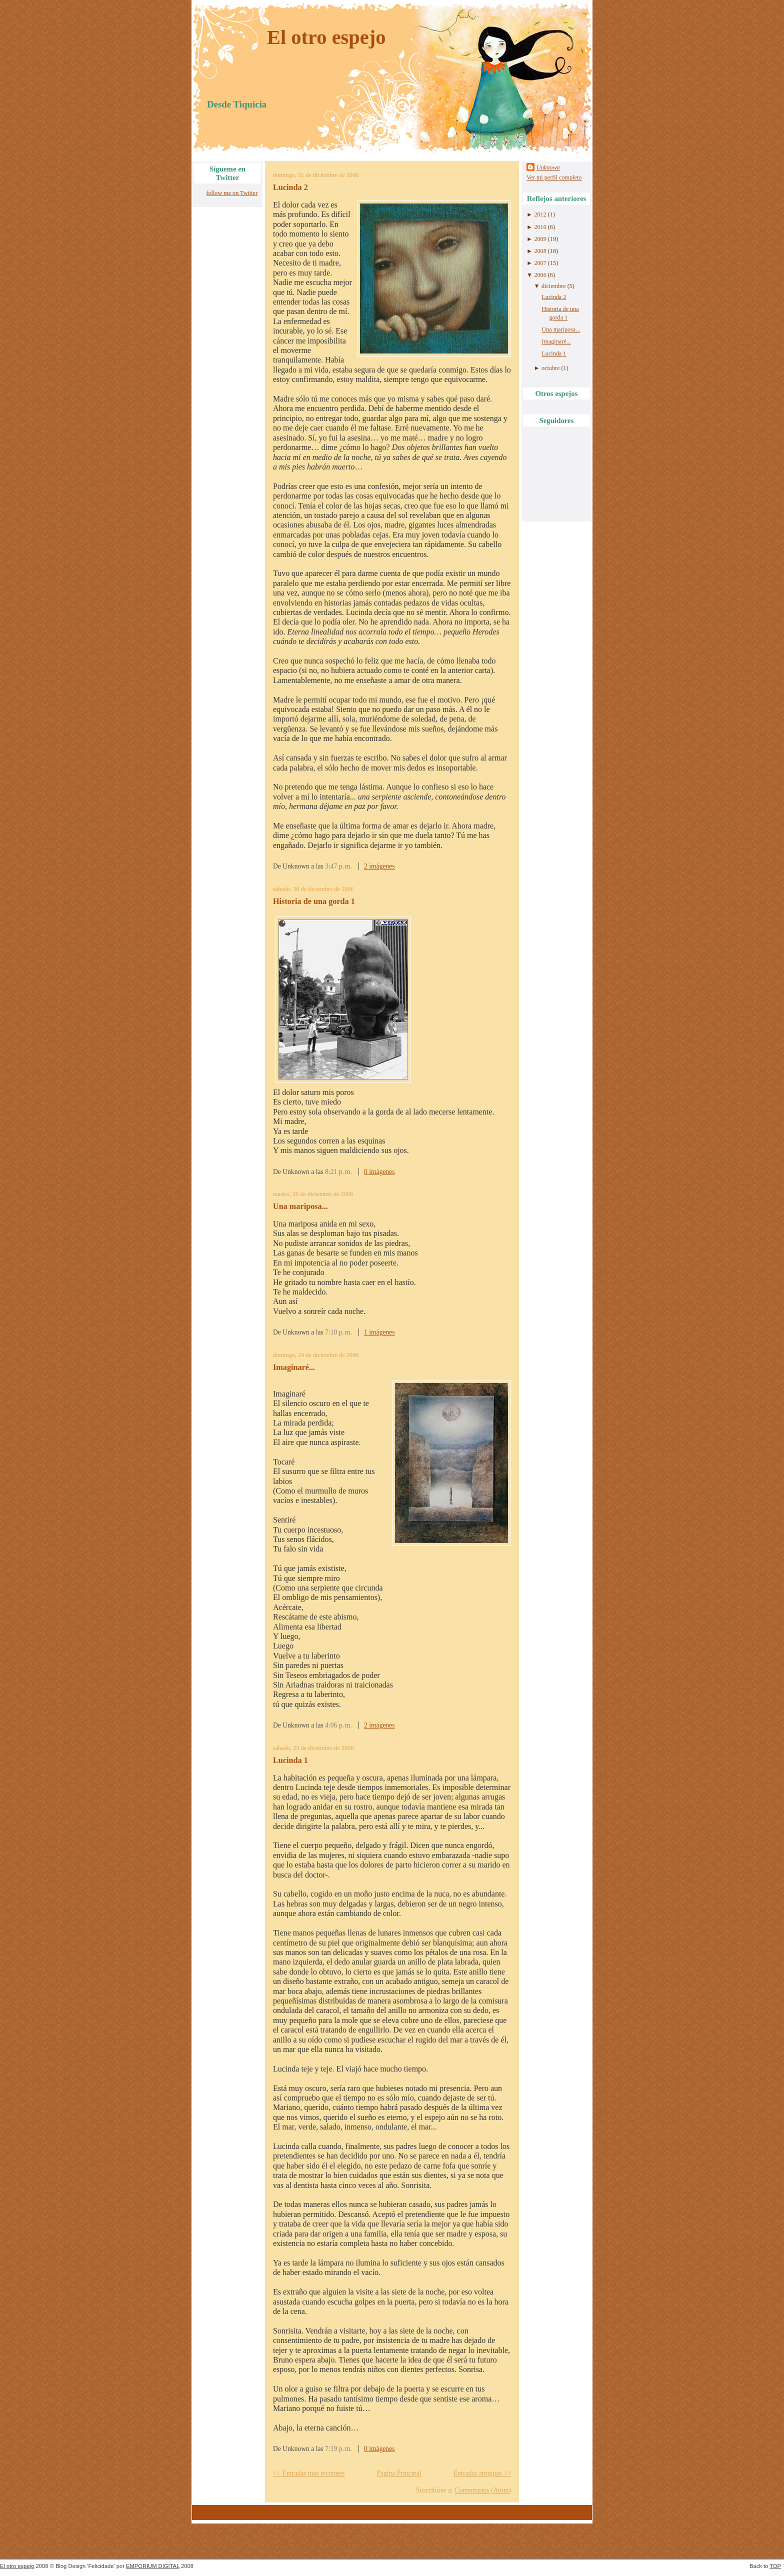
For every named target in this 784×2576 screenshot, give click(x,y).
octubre (551, 368)
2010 (540, 227)
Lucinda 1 (290, 1760)
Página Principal (398, 2473)
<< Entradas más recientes (308, 2473)
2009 (540, 239)
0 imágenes (379, 1172)
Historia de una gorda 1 (314, 901)
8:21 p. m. (338, 1172)
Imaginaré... (294, 1367)
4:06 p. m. (338, 1725)
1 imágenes (379, 1332)
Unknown (548, 167)
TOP (775, 2566)
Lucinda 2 (290, 187)
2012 (540, 214)
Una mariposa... (300, 1206)
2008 (540, 251)
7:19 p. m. (338, 2448)
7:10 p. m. (338, 1332)
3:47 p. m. (338, 866)
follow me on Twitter (232, 193)
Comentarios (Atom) (482, 2490)
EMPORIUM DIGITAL (153, 2566)
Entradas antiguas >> (482, 2473)
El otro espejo (326, 37)
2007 (540, 263)
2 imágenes (379, 866)
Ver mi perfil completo (554, 177)
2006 (540, 275)
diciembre (554, 286)
